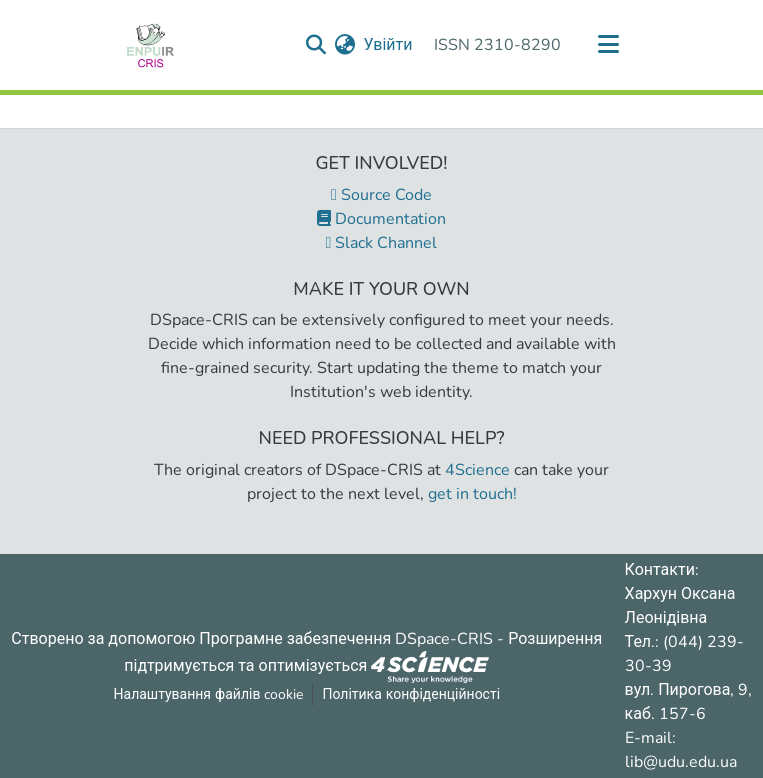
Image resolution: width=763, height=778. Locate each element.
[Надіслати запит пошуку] (315, 45)
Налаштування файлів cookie (209, 694)
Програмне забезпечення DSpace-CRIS (346, 639)
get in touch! (472, 494)
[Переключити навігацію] (609, 45)
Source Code (381, 195)
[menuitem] (344, 45)
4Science (477, 470)
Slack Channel (382, 243)
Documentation (381, 219)
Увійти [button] (388, 45)
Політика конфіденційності (411, 694)
